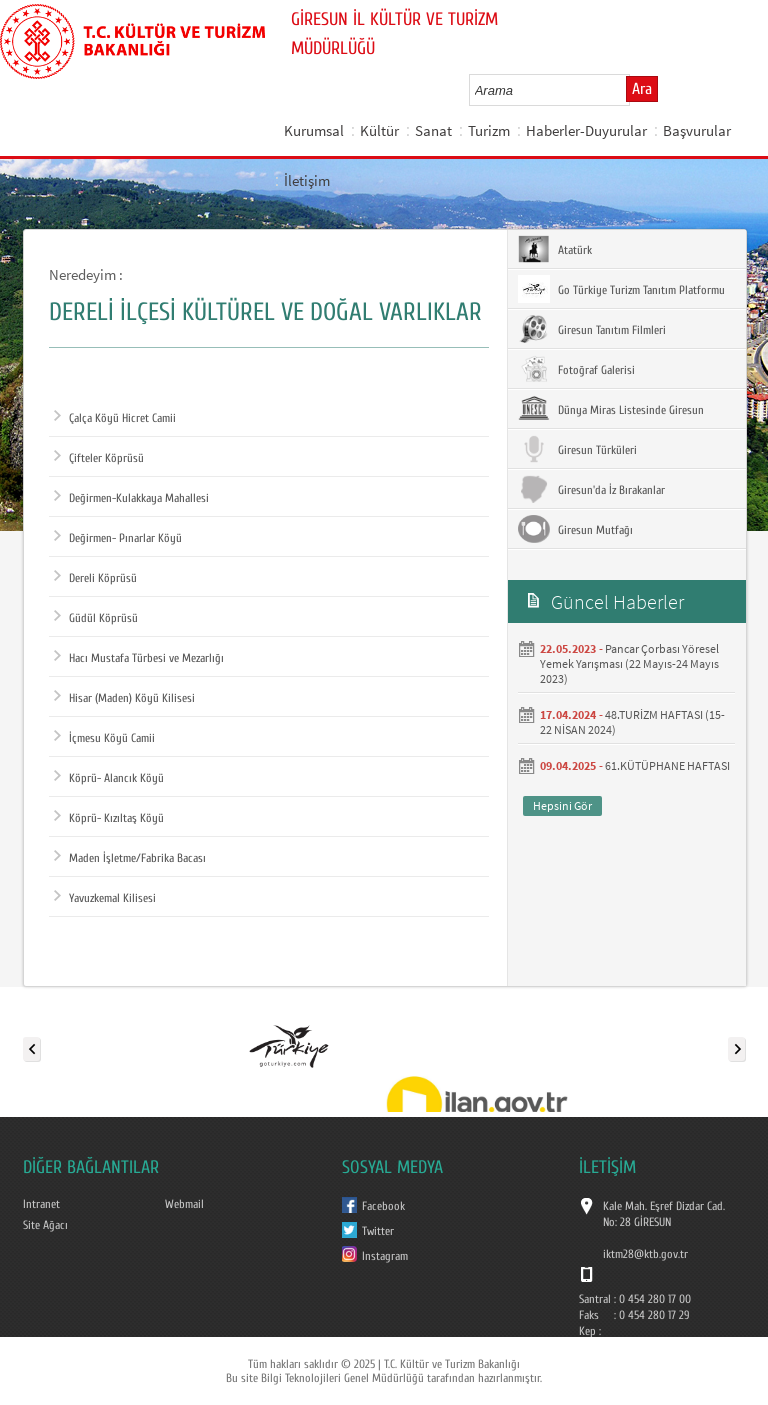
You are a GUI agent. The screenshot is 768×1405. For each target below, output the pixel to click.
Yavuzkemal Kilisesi (105, 898)
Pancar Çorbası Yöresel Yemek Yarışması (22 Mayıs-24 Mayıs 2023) (629, 663)
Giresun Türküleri (577, 449)
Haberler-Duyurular (586, 130)
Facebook (383, 1206)
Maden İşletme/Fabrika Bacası (130, 858)
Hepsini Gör (562, 805)
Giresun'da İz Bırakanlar (591, 489)
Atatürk (555, 249)
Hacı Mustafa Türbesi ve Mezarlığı (139, 658)
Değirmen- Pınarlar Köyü (118, 538)
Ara (642, 89)
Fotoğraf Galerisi (576, 369)
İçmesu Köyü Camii (104, 738)
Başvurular (697, 130)
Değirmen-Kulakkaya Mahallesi (131, 498)
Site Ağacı (45, 1225)
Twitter (378, 1231)
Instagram (385, 1256)
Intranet (41, 1204)
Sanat (433, 130)
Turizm (489, 130)
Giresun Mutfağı (575, 529)
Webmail (184, 1204)
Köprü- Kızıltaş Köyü (109, 818)
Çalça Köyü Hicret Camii (115, 418)
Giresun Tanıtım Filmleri (592, 329)
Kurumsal (314, 130)
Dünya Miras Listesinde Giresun (611, 409)
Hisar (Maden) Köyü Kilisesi (124, 698)
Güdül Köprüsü (96, 618)
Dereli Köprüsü (95, 578)
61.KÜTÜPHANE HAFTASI (667, 765)
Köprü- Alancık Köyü (109, 778)
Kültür (379, 130)
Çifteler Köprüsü (99, 458)
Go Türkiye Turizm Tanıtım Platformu (621, 289)
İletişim (307, 180)
